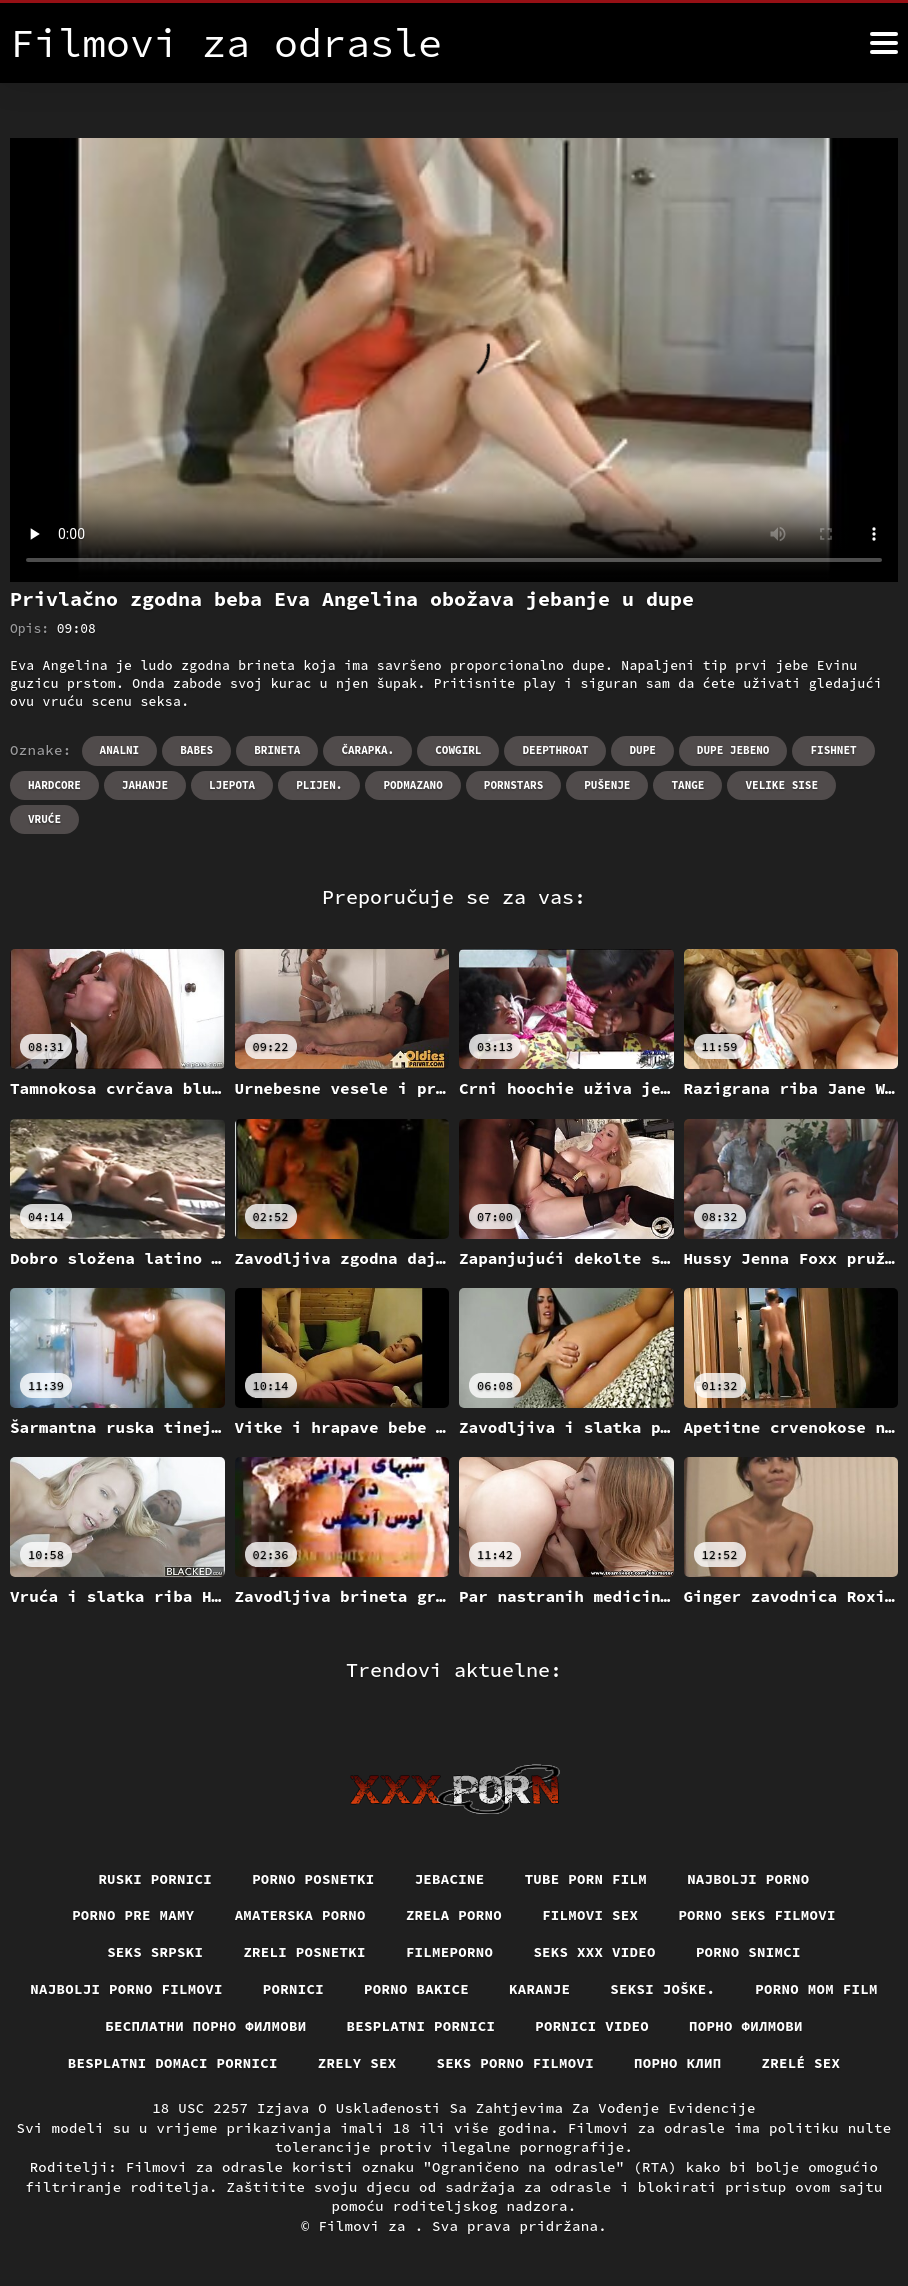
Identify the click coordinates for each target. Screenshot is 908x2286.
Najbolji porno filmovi (126, 1989)
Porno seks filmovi (757, 1915)
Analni (120, 750)
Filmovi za (366, 2226)
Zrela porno (454, 1915)
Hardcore (54, 785)
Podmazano (412, 785)
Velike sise (781, 785)
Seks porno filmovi (516, 2063)
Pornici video (592, 2026)
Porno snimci (748, 1952)
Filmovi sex (590, 1915)
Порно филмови (746, 2026)
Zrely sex (357, 2063)
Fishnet (833, 750)
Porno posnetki (313, 1879)
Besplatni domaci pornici (173, 2063)
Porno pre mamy (133, 1915)
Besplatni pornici (421, 2026)
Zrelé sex (801, 2063)
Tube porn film (586, 1879)
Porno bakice (416, 1989)
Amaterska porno (300, 1915)
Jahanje (145, 785)
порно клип (678, 2063)
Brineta (277, 750)
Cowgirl (458, 750)
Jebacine (450, 1879)
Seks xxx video (594, 1952)
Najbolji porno (748, 1879)
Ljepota (232, 785)
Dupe (642, 750)
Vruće (44, 819)
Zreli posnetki (304, 1952)
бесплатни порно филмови (205, 2026)
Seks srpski (155, 1952)
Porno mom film (816, 1989)
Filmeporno (450, 1952)
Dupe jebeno (733, 750)
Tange (687, 785)
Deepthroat (555, 750)
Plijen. (319, 785)
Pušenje (607, 785)
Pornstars (513, 785)
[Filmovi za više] (884, 43)
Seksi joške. (662, 1989)
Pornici (293, 1989)
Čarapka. (367, 750)
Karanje (539, 1989)
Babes (196, 750)
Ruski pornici (155, 1879)
